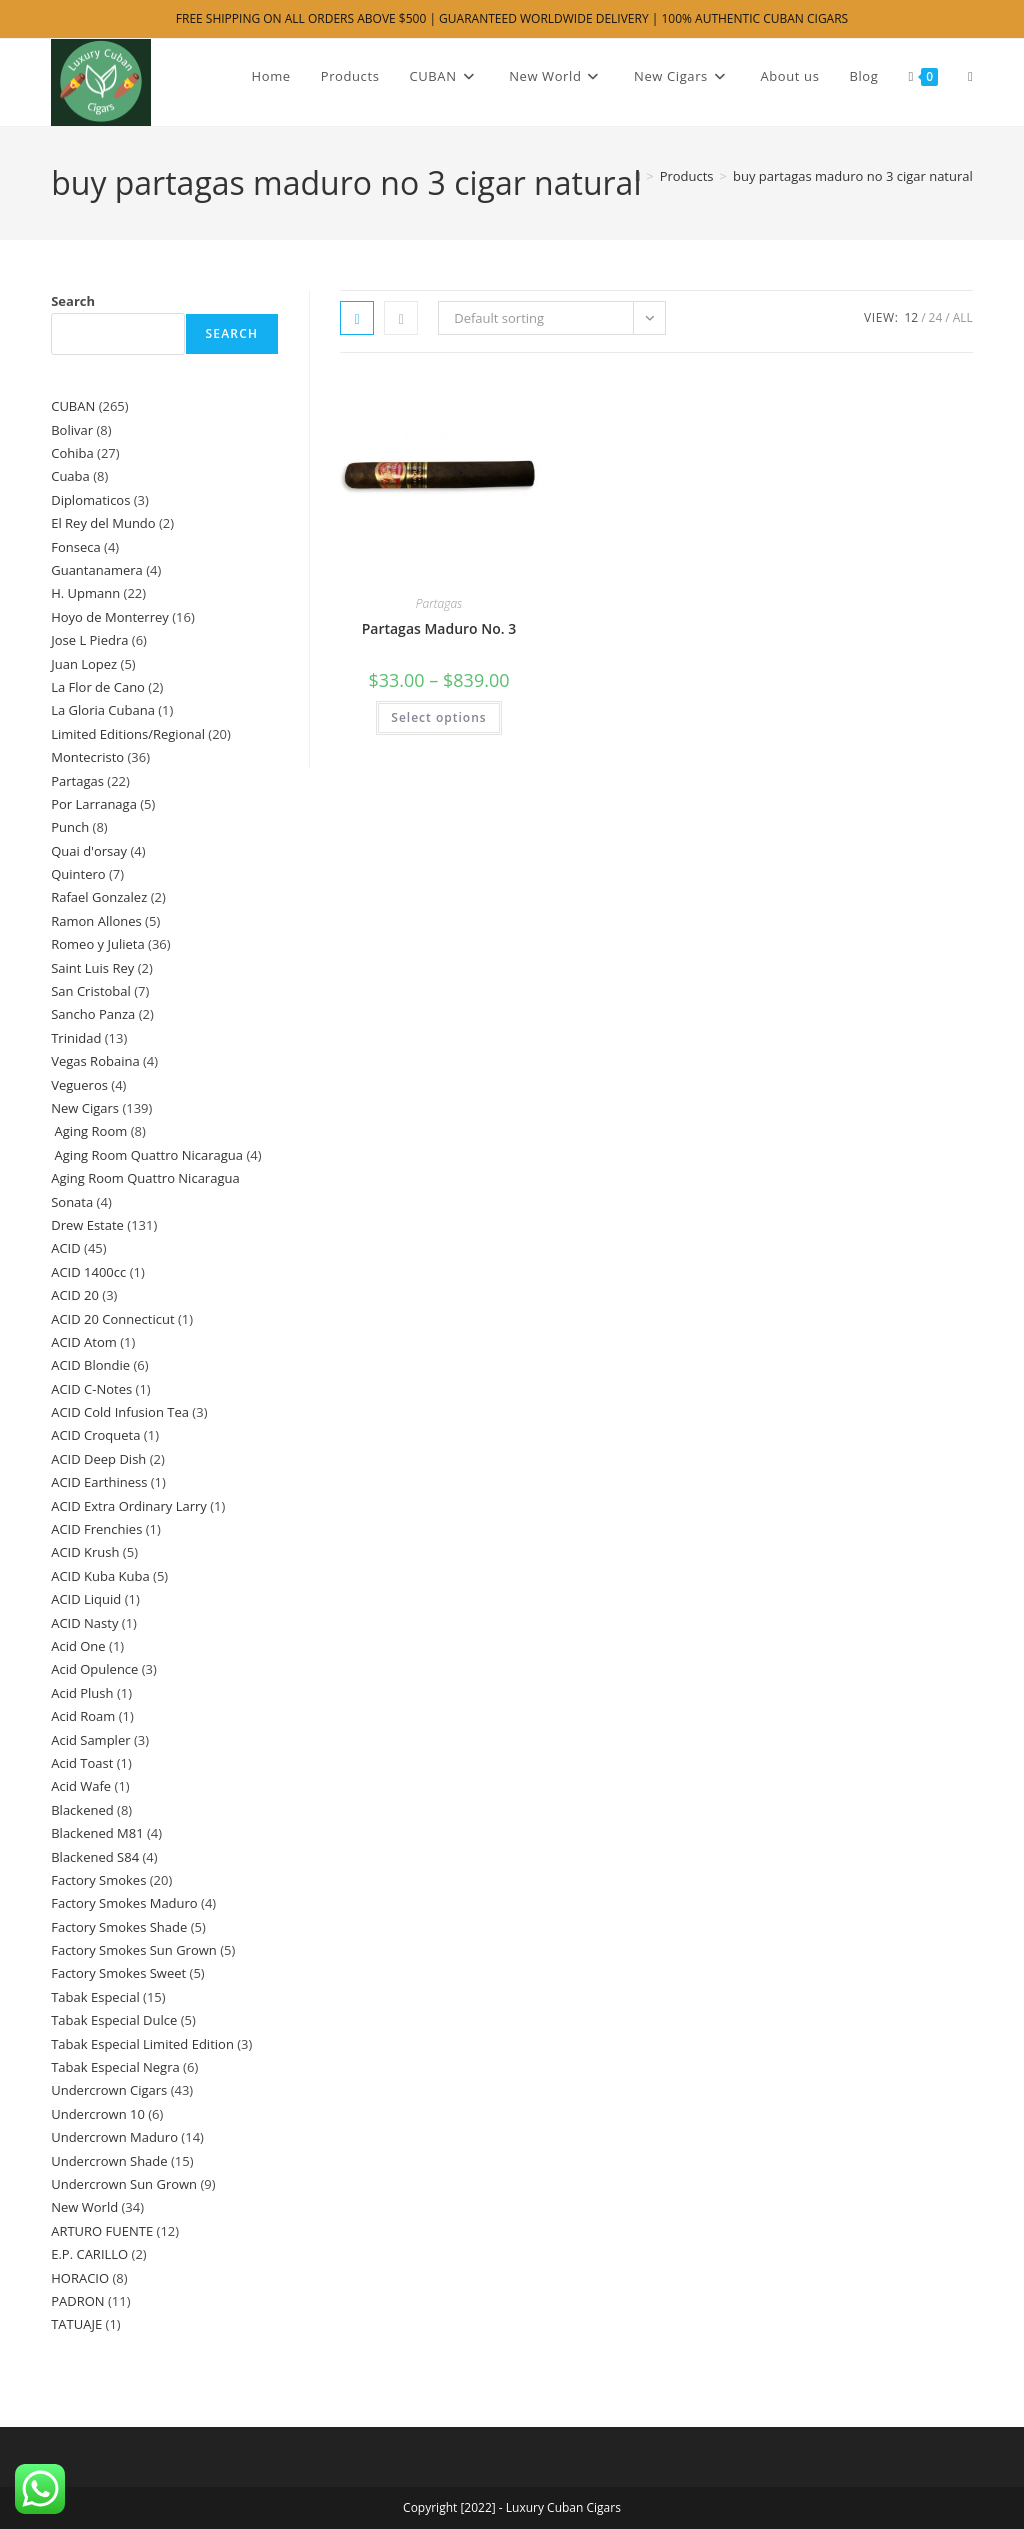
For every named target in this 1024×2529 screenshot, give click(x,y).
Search (73, 301)
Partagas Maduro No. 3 (439, 628)
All (963, 317)
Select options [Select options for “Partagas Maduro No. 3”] (438, 717)
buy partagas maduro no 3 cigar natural (853, 176)
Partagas (439, 603)
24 (936, 317)
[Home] (637, 176)
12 (911, 317)
